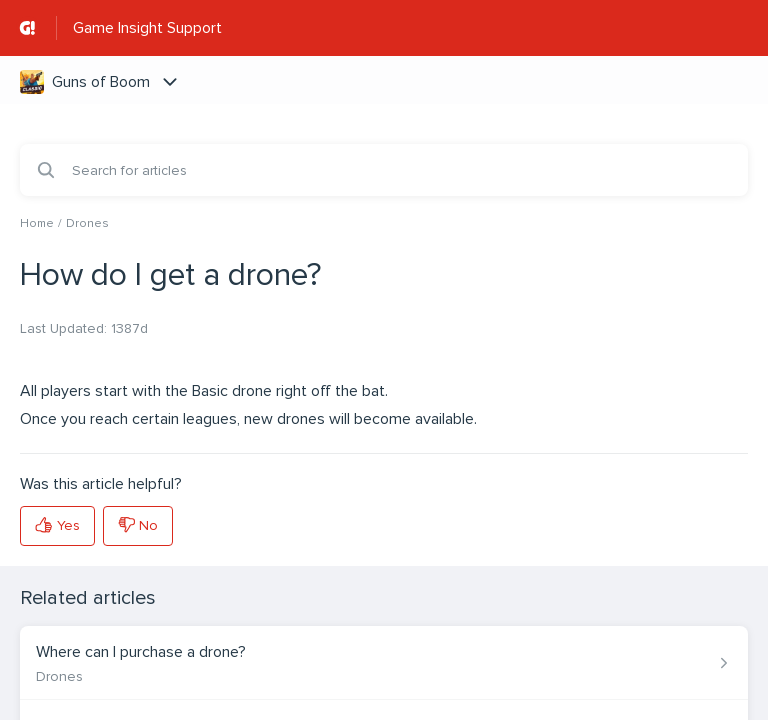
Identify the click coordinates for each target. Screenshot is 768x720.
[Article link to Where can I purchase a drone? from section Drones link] (384, 663)
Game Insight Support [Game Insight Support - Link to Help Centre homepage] (147, 28)
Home (37, 223)
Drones (87, 223)
